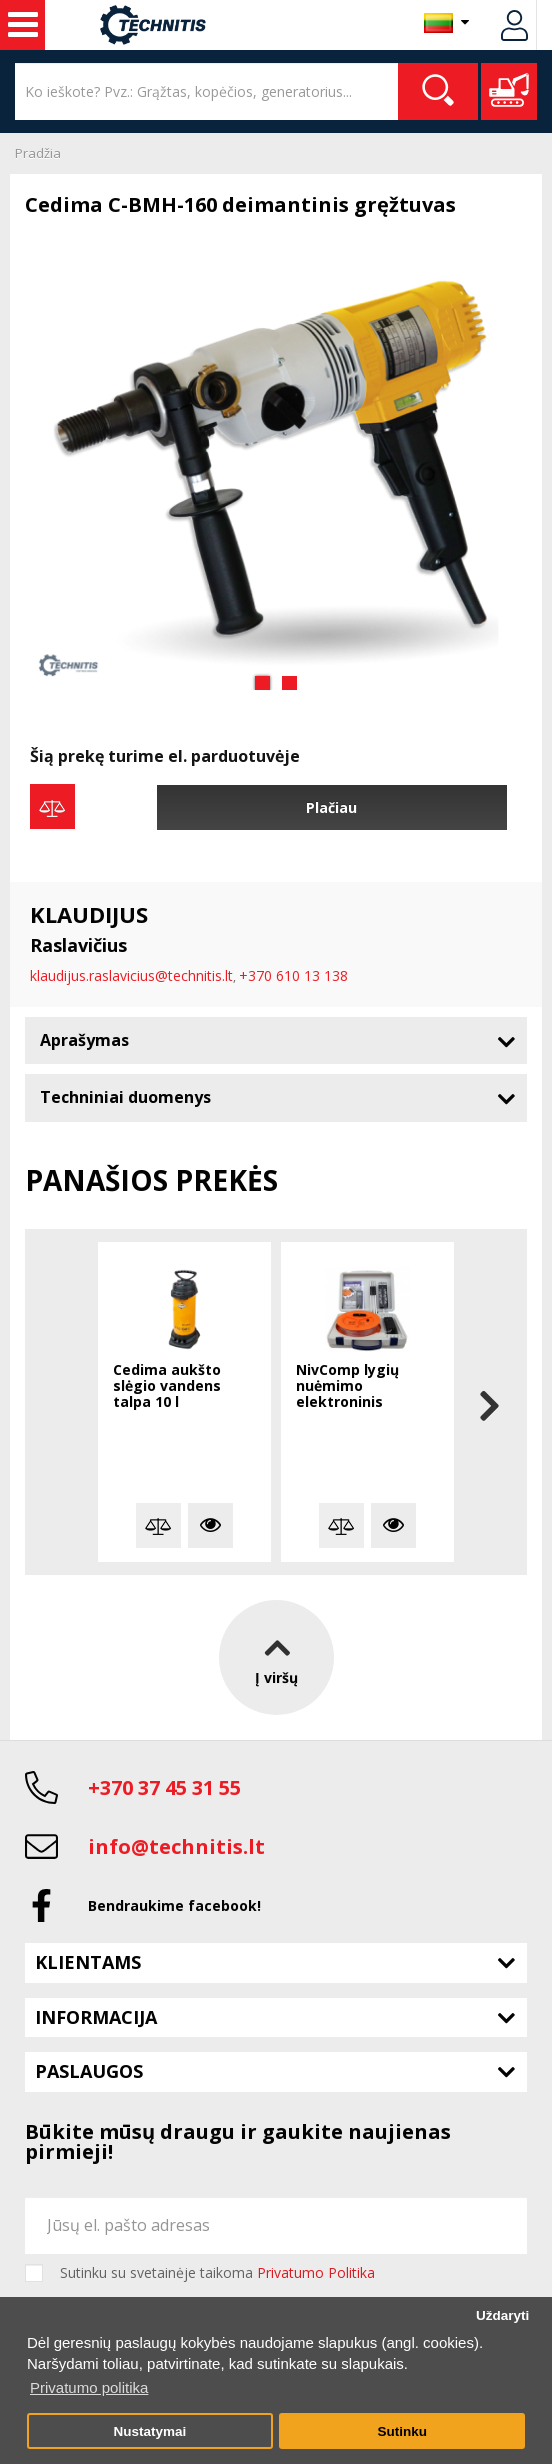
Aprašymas (84, 1040)
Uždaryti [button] (502, 2315)
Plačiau (331, 807)
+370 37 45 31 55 (164, 1787)
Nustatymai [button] (149, 2431)
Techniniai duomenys (125, 1097)
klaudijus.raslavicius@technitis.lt (131, 975)
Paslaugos (89, 2071)
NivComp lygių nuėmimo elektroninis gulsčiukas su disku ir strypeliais (366, 1387)
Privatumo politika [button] (89, 2387)
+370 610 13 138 (293, 975)
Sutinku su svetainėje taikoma (217, 2273)
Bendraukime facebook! (174, 1905)
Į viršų (276, 1656)
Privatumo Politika (316, 2272)
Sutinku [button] (402, 2431)
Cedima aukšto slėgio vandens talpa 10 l (167, 1386)
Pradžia (38, 153)
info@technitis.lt (176, 1846)
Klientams (88, 1962)
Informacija (96, 2017)
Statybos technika (23, 25)
